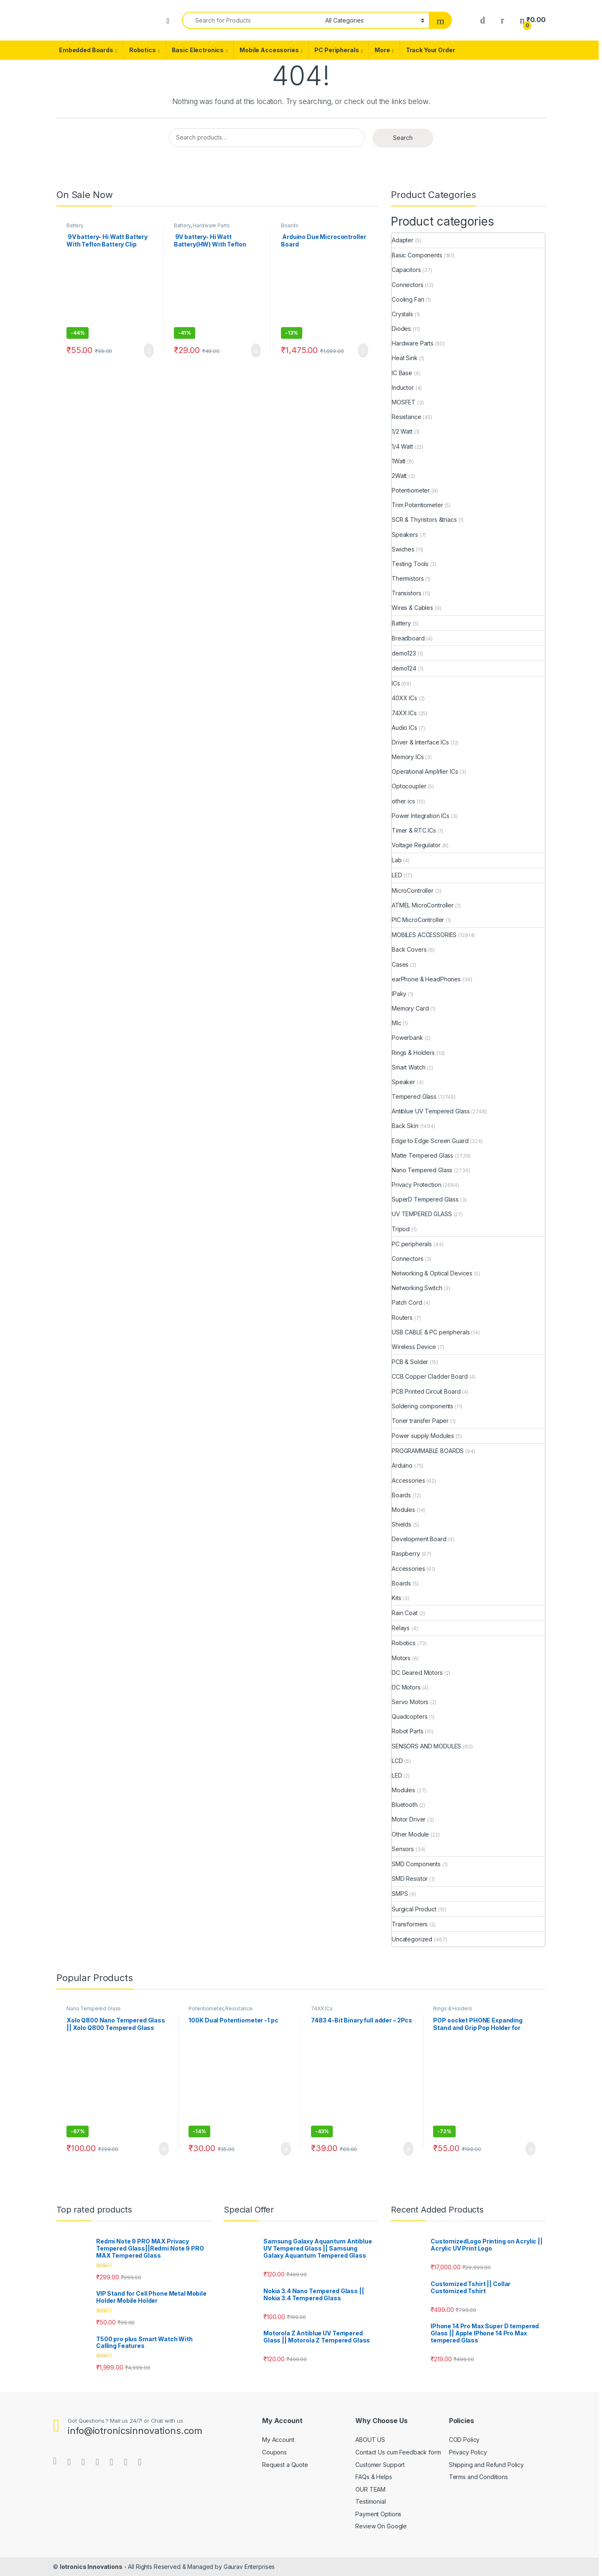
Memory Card (410, 1008)
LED (397, 875)
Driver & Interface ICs (420, 742)
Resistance (406, 416)
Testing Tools (410, 563)
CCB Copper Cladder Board (430, 1376)
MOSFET (404, 402)
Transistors (406, 593)
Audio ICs (404, 727)
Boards (289, 225)
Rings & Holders (413, 1052)
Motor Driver (409, 1819)
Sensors (403, 1848)
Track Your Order (430, 49)
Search (403, 137)
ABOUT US (370, 2439)
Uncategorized (412, 1939)
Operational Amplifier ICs (425, 771)
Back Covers (409, 949)
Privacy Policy (468, 2452)
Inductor (403, 387)
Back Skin (405, 1125)
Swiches (403, 549)
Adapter (402, 240)
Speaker (403, 1081)
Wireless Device (414, 1346)
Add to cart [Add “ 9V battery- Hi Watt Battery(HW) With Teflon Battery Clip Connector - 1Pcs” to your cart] (256, 350)
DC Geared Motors (417, 1672)
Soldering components (422, 1406)
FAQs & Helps (373, 2476)
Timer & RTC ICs (414, 830)
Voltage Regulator (416, 845)
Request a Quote (285, 2464)
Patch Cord (407, 1302)
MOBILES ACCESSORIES (424, 934)
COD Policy (464, 2439)
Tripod (401, 1228)
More (382, 49)
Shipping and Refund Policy (486, 2464)
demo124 (404, 668)
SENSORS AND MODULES (426, 1746)
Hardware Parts (211, 225)
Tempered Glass (414, 1096)
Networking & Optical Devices (432, 1273)
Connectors (407, 284)
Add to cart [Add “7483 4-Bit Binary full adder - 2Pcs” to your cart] (408, 2149)
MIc (396, 1022)
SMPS (400, 1893)
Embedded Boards (86, 49)
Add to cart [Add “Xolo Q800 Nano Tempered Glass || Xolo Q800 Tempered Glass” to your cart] (164, 2149)
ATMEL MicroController (423, 905)
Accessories (408, 1480)
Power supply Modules (423, 1435)
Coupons (274, 2452)
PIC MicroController (418, 919)
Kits (396, 1597)
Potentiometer (411, 490)
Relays (401, 1627)
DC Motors (406, 1687)
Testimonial (370, 2501)
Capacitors (406, 269)
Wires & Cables (412, 607)
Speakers (405, 534)
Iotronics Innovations (91, 2566)
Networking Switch (417, 1287)
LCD (397, 1760)
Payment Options (378, 2514)
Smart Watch (408, 1067)
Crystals (402, 314)
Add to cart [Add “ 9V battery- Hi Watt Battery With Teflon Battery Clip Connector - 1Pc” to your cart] (149, 350)
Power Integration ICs (420, 815)
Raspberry (406, 1553)
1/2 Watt (402, 431)
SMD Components (416, 1863)
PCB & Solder (410, 1361)
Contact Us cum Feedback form (398, 2452)
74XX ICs (404, 712)
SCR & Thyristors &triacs (424, 519)
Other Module (410, 1834)
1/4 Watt (402, 446)
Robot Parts (407, 1731)
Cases (400, 964)
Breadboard (408, 638)
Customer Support (380, 2464)
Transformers (410, 1924)
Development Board (419, 1538)
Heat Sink (405, 357)
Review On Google (381, 2526)
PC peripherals (412, 1243)
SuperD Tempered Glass (425, 1199)
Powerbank (407, 1037)
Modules (403, 1509)
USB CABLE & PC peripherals (430, 1332)
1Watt (399, 461)
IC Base (402, 372)
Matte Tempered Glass (422, 1155)
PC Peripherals (336, 49)
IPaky (399, 993)
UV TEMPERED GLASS (422, 1213)
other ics (403, 801)
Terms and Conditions (478, 2476)
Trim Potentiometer (417, 504)
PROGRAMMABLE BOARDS (428, 1450)
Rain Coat (405, 1612)
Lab (397, 860)
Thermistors (407, 578)
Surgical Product (414, 1909)
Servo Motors (410, 1701)
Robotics (142, 49)
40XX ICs (404, 697)
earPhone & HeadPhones (426, 979)
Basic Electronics (198, 49)
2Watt (399, 475)
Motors (401, 1657)
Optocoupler (409, 786)
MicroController (413, 890)
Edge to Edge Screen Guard (430, 1140)
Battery (75, 225)
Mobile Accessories (269, 49)
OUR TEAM (370, 2489)
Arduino (402, 1465)
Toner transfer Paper (420, 1420)
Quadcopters (409, 1716)
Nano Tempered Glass (422, 1170)
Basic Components (417, 255)
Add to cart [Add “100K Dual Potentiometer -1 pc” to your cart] (286, 2149)
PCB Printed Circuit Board (426, 1391)
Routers (402, 1317)
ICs (396, 683)
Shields (401, 1524)
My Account (278, 2439)
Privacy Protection (416, 1184)
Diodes (401, 328)
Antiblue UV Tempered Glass (430, 1111)
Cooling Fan (408, 299)
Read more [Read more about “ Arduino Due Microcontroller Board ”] (363, 350)
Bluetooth (405, 1804)
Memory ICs (408, 756)
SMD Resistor (410, 1878)
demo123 (404, 653)
